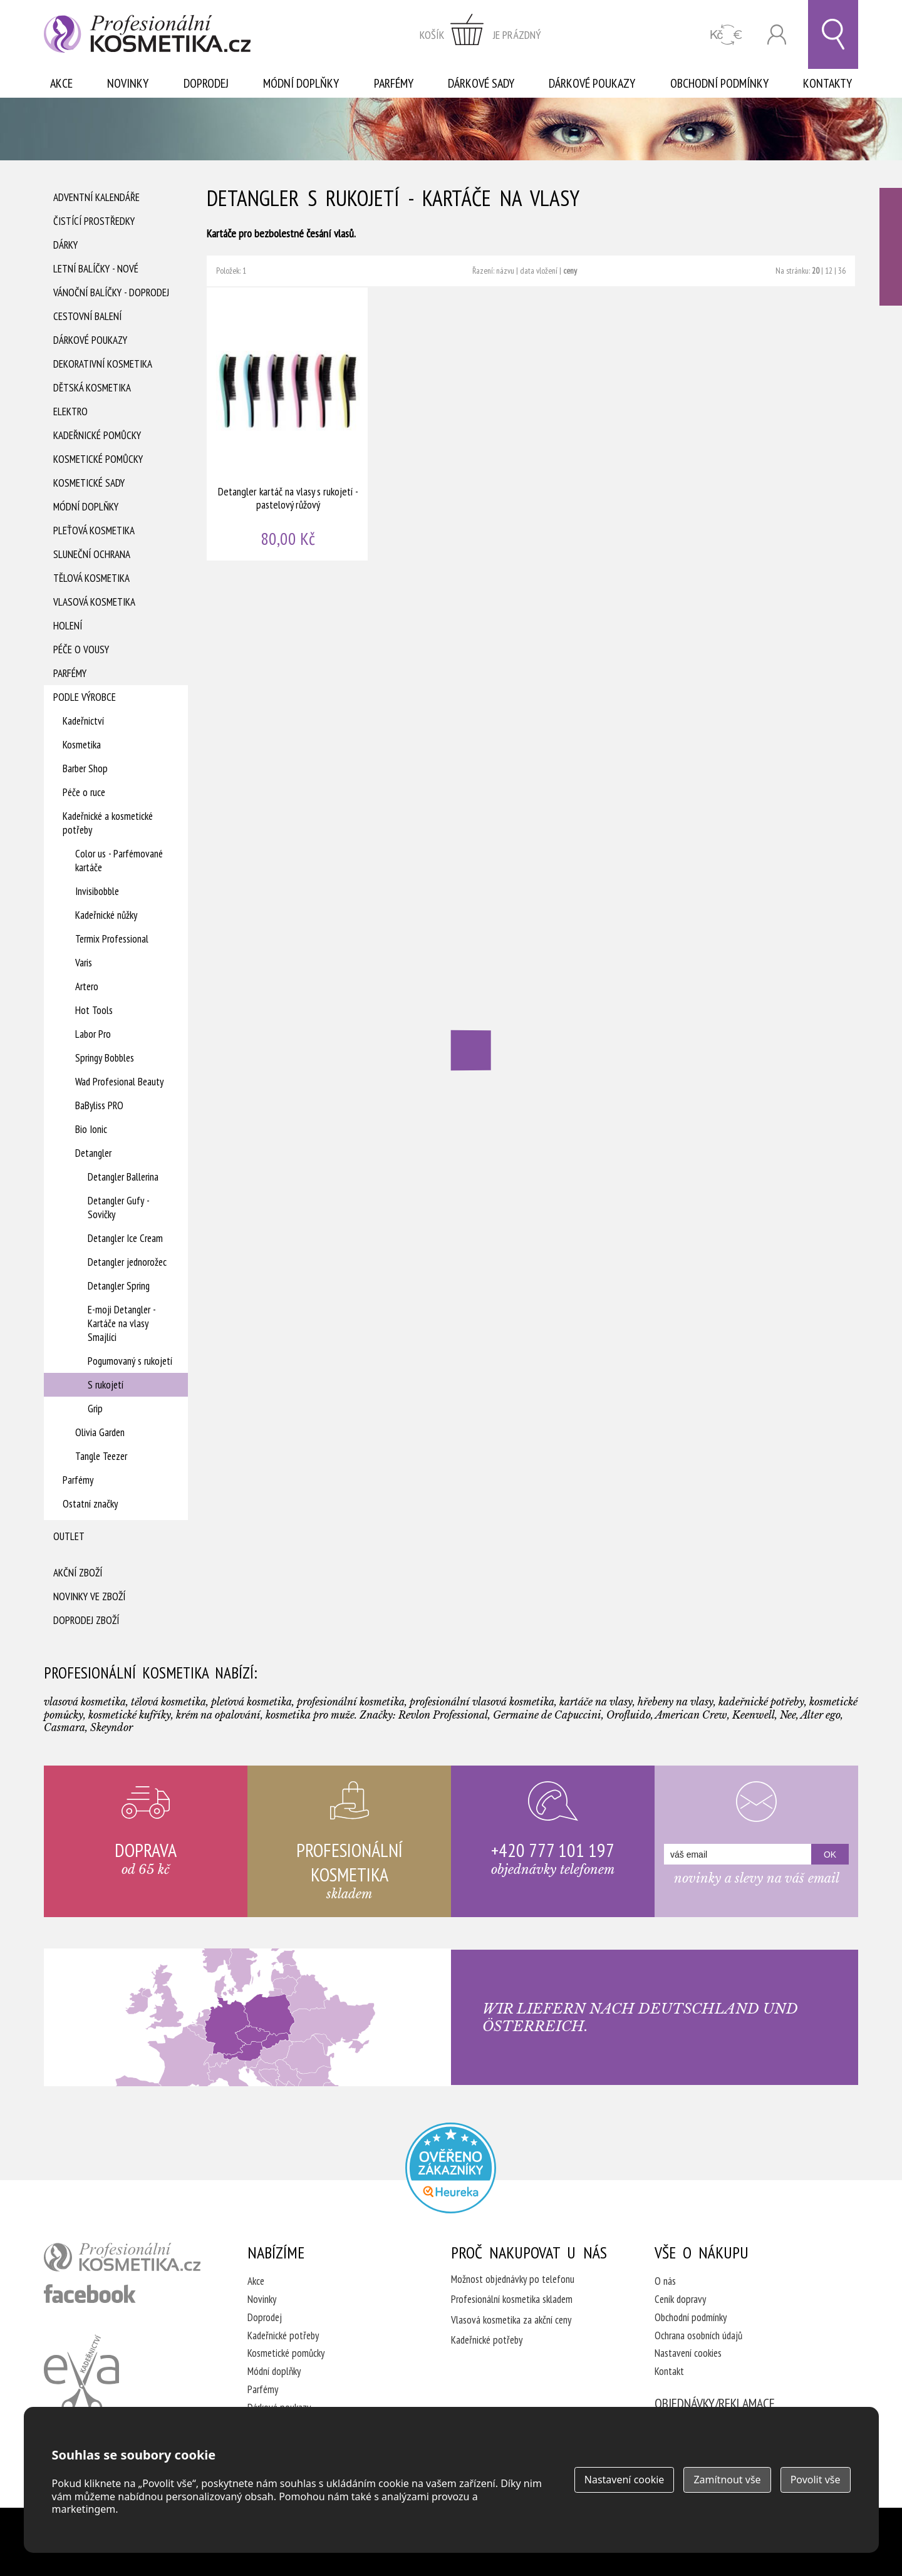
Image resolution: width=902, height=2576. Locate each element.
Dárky (65, 245)
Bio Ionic (91, 1129)
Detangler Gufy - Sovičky (118, 1207)
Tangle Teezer (101, 1456)
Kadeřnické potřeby (283, 2335)
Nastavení (624, 2479)
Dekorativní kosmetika (102, 364)
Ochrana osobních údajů (698, 2335)
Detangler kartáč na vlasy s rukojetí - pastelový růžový (288, 424)
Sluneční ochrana (91, 554)
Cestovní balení (87, 316)
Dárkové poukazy (592, 83)
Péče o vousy (81, 649)
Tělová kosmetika (91, 578)
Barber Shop (85, 768)
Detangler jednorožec (127, 1262)
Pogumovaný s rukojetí (130, 1361)
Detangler (93, 1153)
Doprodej (206, 83)
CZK (726, 34)
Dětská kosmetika (92, 388)
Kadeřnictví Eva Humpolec (81, 2374)
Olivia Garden (100, 1432)
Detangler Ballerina (123, 1177)
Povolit (816, 2479)
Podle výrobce (84, 697)
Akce (61, 83)
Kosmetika (82, 745)
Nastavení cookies (688, 2353)
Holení (67, 626)
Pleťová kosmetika (94, 530)
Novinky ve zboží (89, 1596)
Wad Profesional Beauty (119, 1082)
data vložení (538, 270)
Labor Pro (93, 1034)
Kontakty (827, 83)
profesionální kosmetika (122, 2257)
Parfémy (393, 83)
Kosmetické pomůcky (98, 459)
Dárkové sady (481, 83)
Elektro (70, 411)
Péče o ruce (84, 792)
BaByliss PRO (99, 1105)
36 (842, 270)
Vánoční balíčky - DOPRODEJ (111, 292)
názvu (505, 270)
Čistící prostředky (94, 221)
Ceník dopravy (680, 2299)
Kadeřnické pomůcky (97, 435)
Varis (83, 963)
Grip (95, 1408)
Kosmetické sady (89, 483)
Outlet (69, 1536)
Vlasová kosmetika (94, 602)
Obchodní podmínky (719, 83)
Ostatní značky (90, 1504)
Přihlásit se (777, 34)
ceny (570, 270)
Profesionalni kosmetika (450, 2168)
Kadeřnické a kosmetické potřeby (108, 823)
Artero (86, 986)
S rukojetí (105, 1385)
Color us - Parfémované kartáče (119, 860)
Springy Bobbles (104, 1058)
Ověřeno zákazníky (890, 247)
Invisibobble (97, 891)
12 (828, 270)
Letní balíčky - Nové (95, 269)
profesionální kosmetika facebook (90, 2293)
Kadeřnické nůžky (106, 915)
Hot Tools (94, 1010)
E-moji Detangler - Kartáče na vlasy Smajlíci (121, 1323)
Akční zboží (77, 1573)
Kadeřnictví (83, 721)
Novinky (127, 83)
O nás (665, 2281)
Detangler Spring (119, 1286)
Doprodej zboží (86, 1620)
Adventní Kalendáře (96, 197)
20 (815, 270)
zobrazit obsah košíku (480, 34)
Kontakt (669, 2371)
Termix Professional (111, 939)
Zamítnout (726, 2479)
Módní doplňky (301, 83)
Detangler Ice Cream (125, 1238)
